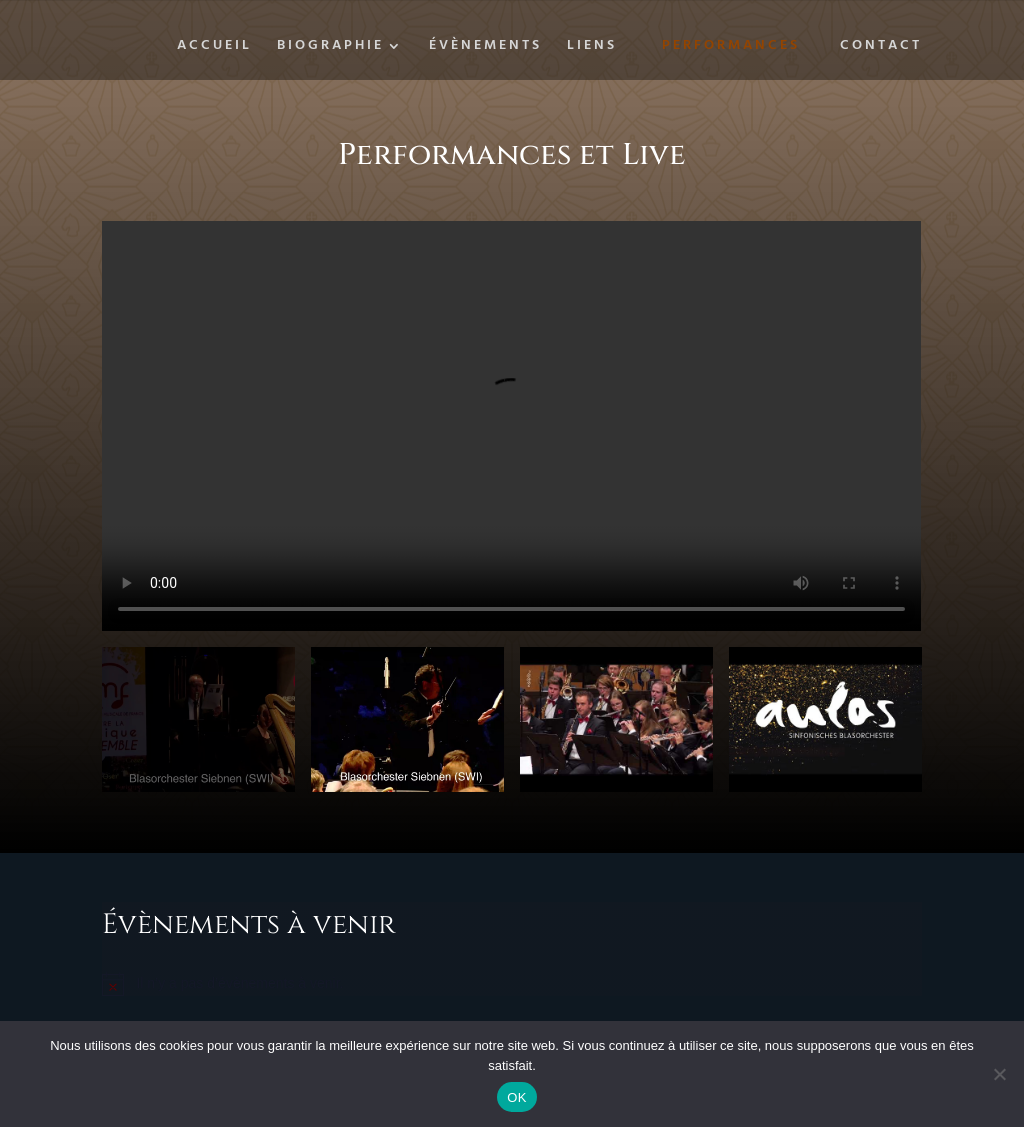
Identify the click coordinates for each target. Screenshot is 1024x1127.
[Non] (999, 1074)
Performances (731, 45)
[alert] (511, 984)
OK (516, 1097)
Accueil (214, 48)
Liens (592, 48)
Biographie (330, 48)
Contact (881, 48)
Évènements (485, 48)
